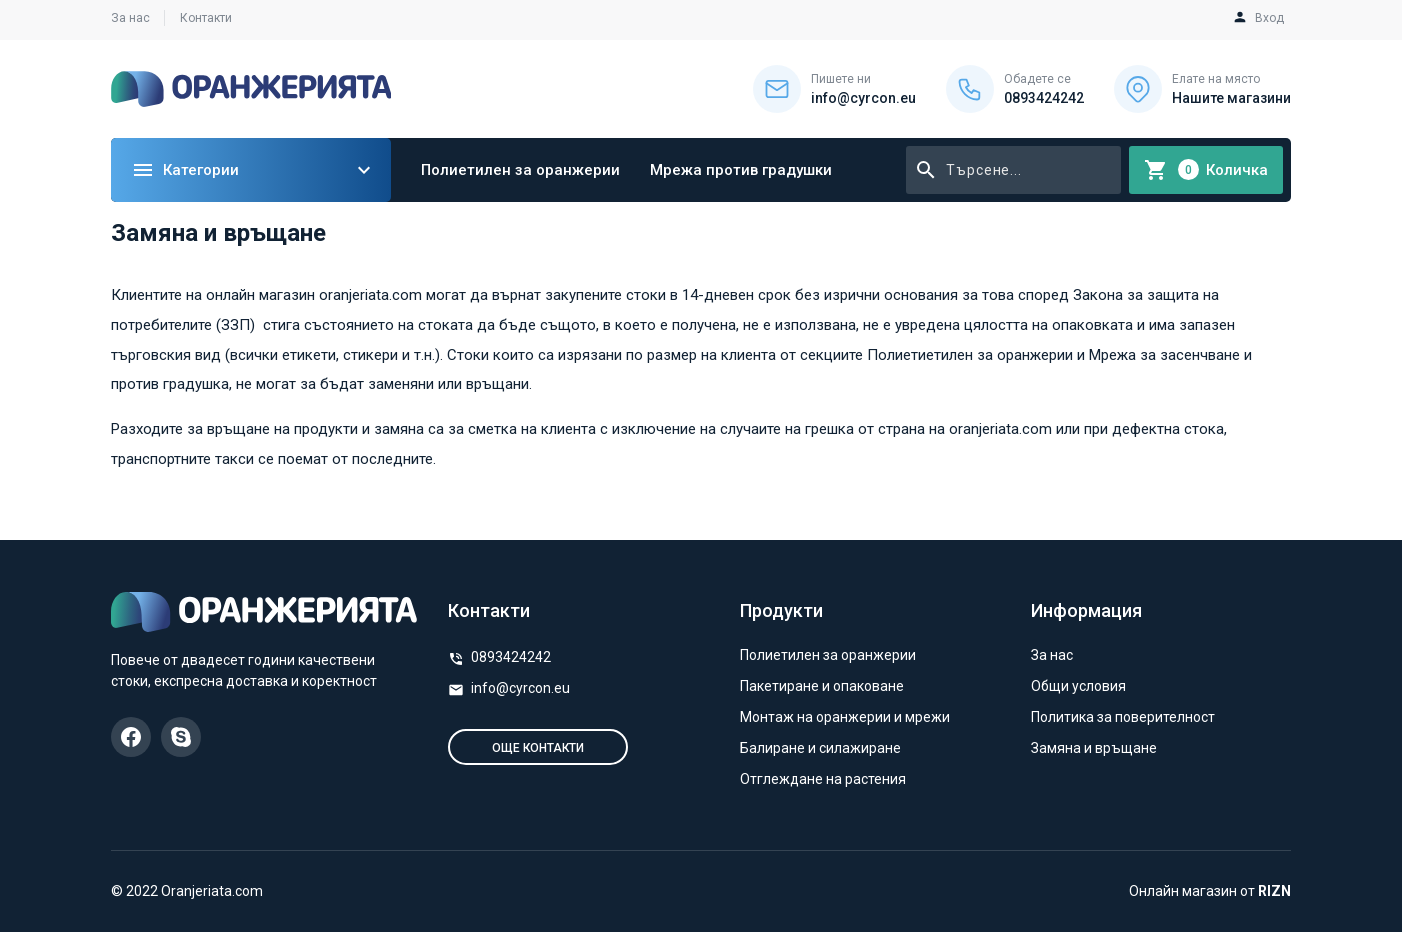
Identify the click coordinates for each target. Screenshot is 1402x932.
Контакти (206, 18)
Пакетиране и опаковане (822, 686)
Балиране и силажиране (820, 748)
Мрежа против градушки (741, 170)
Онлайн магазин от (1210, 891)
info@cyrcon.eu (520, 688)
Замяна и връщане (1094, 748)
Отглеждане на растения (823, 779)
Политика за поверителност (1123, 717)
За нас (130, 18)
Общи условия (1078, 686)
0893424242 (511, 657)
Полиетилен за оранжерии (520, 170)
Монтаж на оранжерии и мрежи (845, 717)
